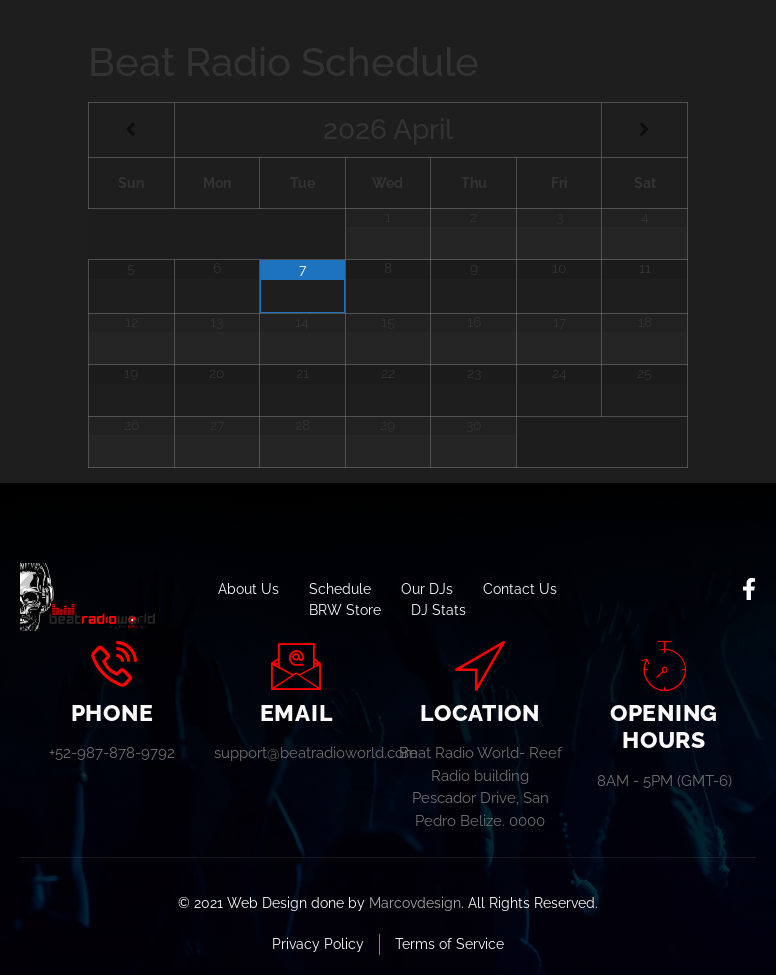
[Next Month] (644, 130)
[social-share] (749, 588)
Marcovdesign (415, 903)
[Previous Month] (131, 130)
